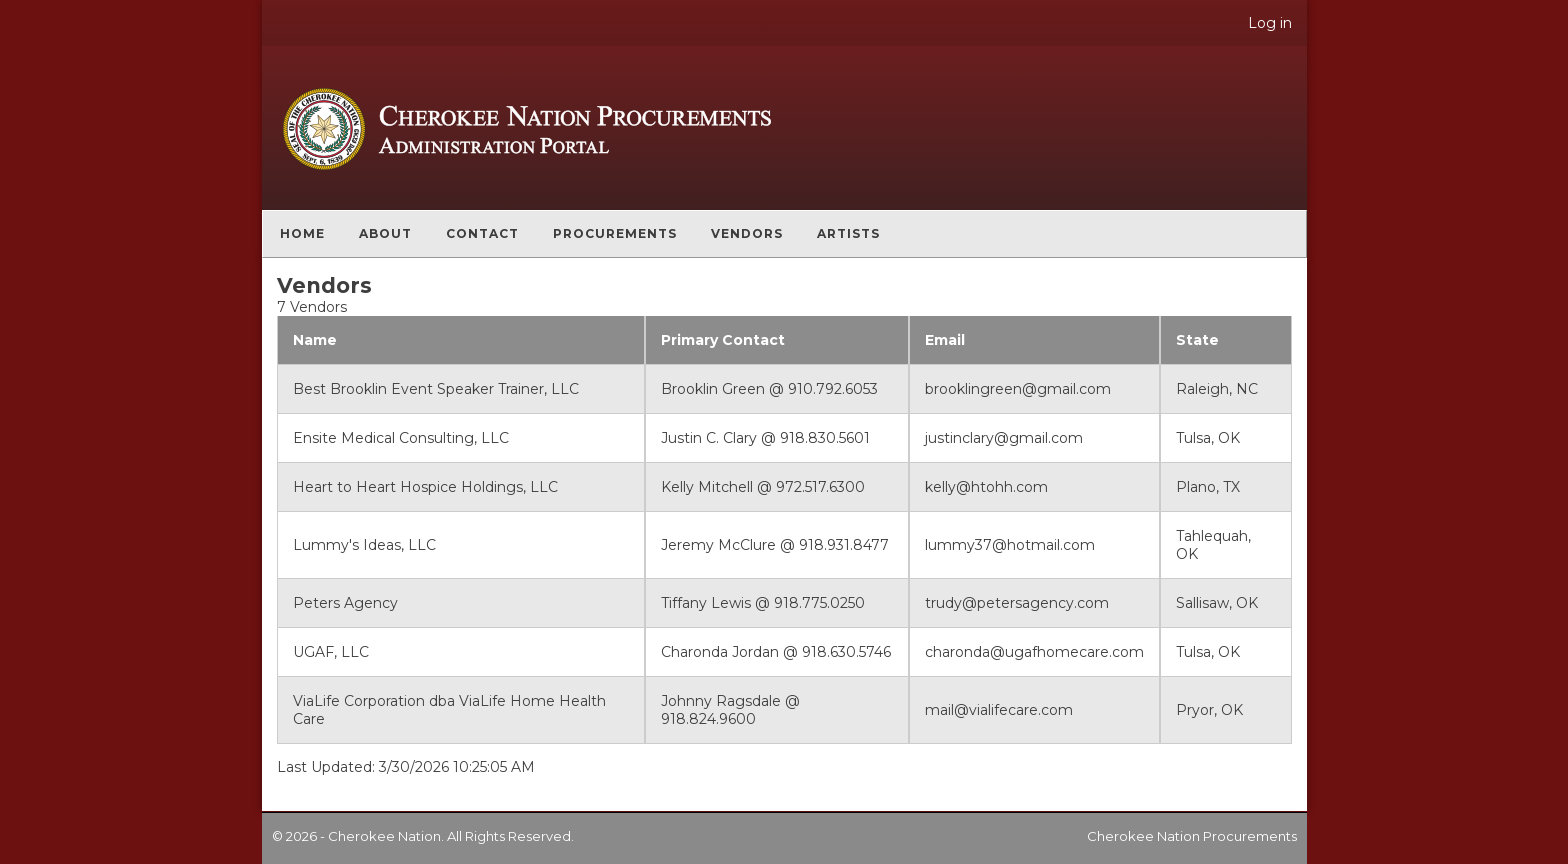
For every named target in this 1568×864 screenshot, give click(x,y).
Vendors (747, 233)
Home (302, 233)
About (385, 233)
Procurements (615, 233)
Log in (1270, 23)
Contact (482, 233)
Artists (848, 233)
